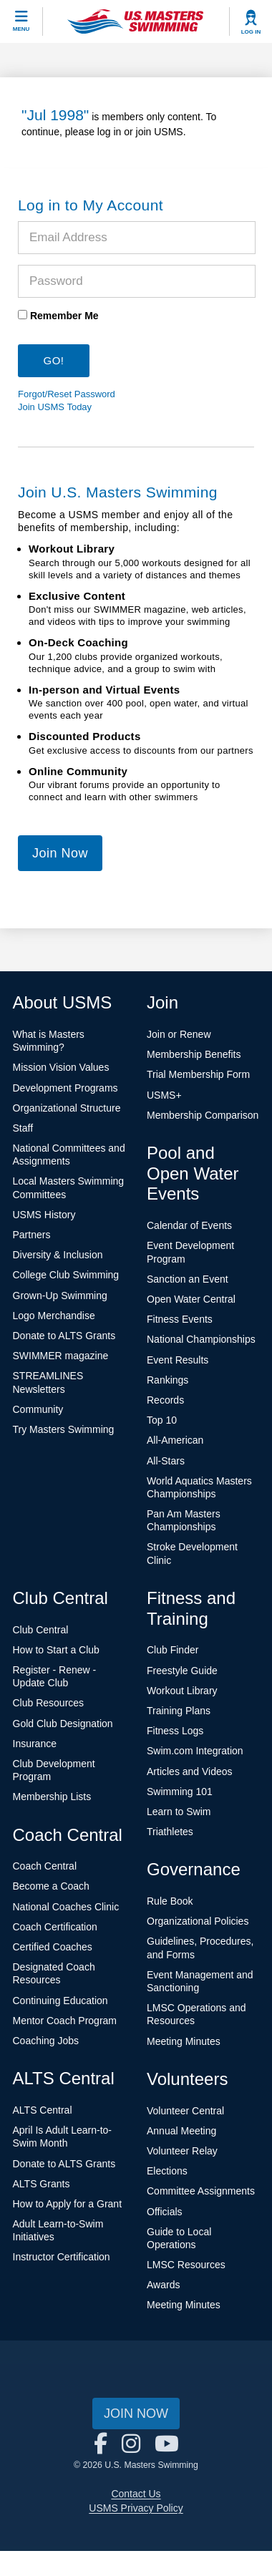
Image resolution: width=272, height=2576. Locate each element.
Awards (163, 2284)
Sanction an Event (187, 1279)
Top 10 (162, 1420)
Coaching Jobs (46, 2040)
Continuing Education (60, 2000)
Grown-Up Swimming (60, 1295)
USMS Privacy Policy (136, 2508)
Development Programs (65, 1088)
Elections (167, 2171)
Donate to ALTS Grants (64, 1335)
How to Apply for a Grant (67, 2204)
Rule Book (170, 1901)
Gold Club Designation (63, 1723)
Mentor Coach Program (65, 2020)
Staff (23, 1128)
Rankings (167, 1380)
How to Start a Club (56, 1650)
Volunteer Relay (182, 2151)
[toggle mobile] (21, 21)
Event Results (177, 1360)
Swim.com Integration (195, 1750)
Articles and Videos (190, 1771)
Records (165, 1400)
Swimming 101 (180, 1791)
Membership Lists (52, 1796)
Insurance (35, 1743)
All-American (175, 1440)
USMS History (44, 1214)
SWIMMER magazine (61, 1355)
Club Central (41, 1629)
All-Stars (166, 1461)
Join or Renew (179, 1034)
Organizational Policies (197, 1921)
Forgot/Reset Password (66, 394)
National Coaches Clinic (66, 1906)
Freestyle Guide (182, 1670)
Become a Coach (51, 1886)
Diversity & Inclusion (58, 1254)
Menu (21, 29)
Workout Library (182, 1690)
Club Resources (48, 1703)
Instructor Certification (61, 2256)
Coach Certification (55, 1927)
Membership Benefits (194, 1054)
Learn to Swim (178, 1811)
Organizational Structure (67, 1108)
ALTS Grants (41, 2183)
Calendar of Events (189, 1225)
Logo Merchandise (54, 1315)
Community (38, 1409)
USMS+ (164, 1095)
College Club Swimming (66, 1274)
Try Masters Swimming (64, 1429)
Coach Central (45, 1866)
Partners (32, 1234)
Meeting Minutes (183, 2041)
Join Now (60, 853)
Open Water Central (191, 1299)
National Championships (201, 1339)
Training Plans (178, 1710)
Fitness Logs (175, 1730)
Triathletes (170, 1831)
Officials (165, 2211)
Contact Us (135, 2493)
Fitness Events (180, 1319)
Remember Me (64, 315)
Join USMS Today (55, 407)
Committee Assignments (201, 2191)
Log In (251, 32)
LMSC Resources (186, 2264)
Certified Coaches (52, 1947)
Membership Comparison (202, 1115)
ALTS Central (42, 2110)
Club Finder (172, 1650)
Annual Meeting (181, 2131)
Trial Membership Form (198, 1074)
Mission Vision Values (61, 1067)
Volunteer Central (185, 2110)
